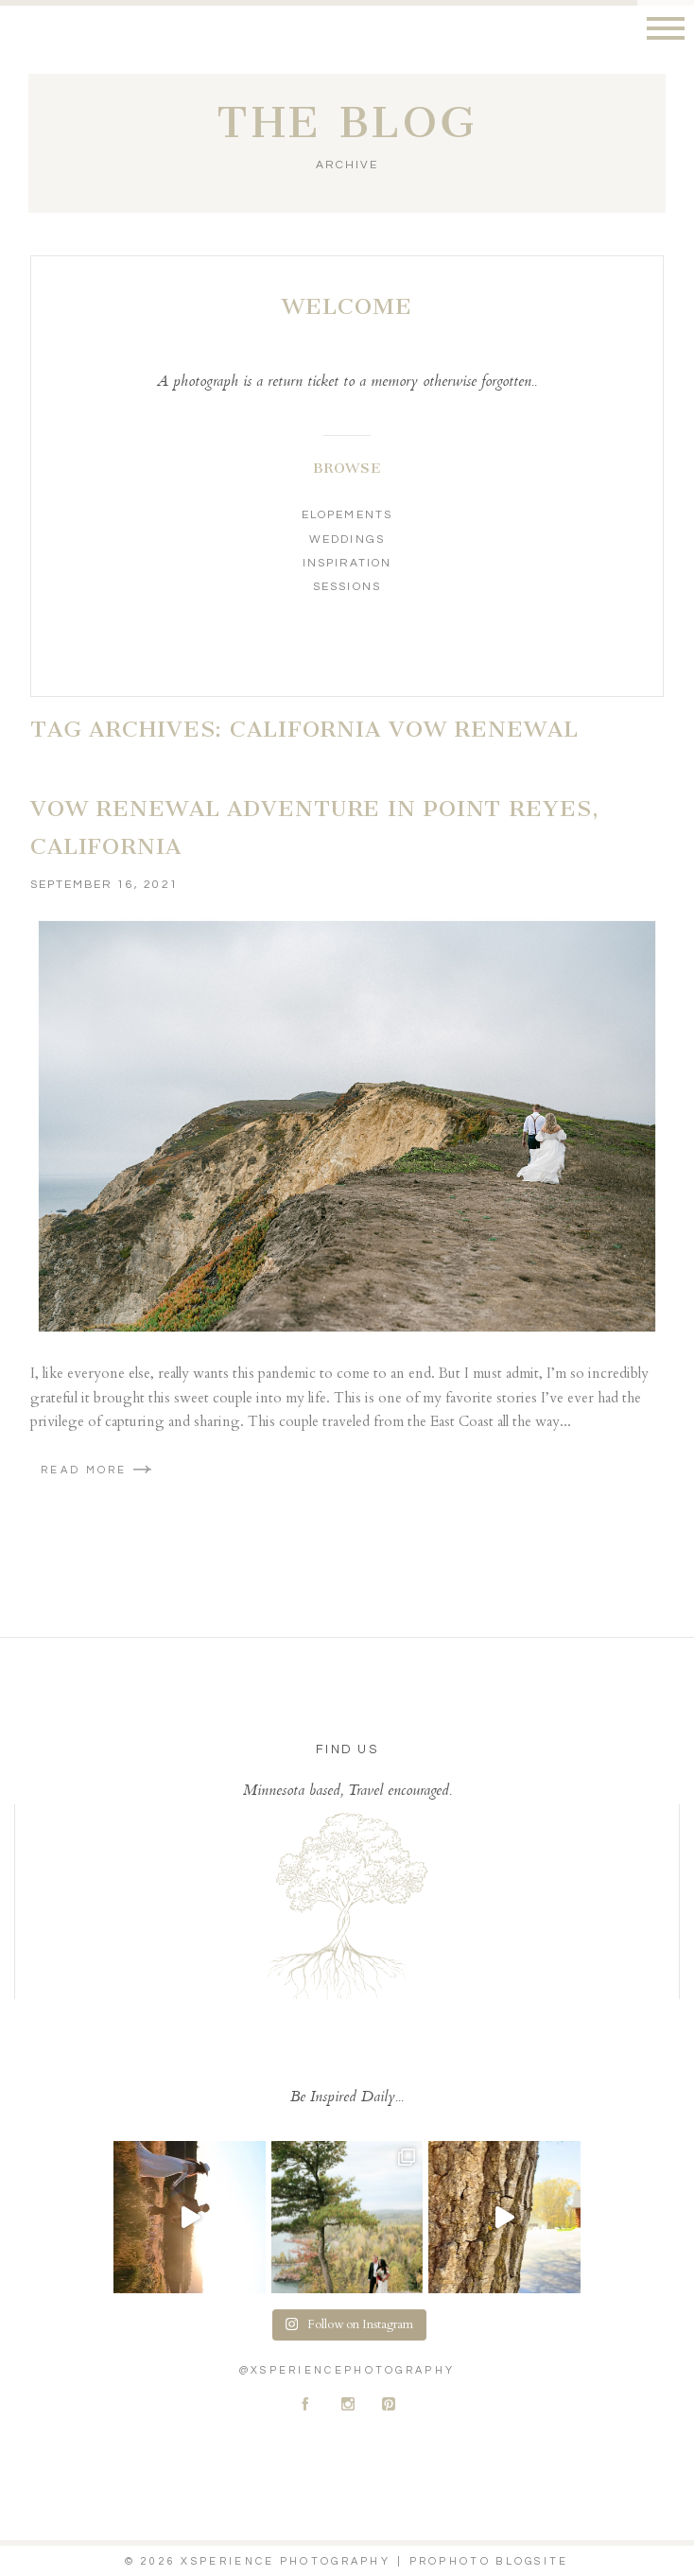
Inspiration (347, 563)
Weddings (346, 539)
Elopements (346, 515)
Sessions (346, 587)
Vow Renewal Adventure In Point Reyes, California (314, 827)
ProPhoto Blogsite (489, 2561)
